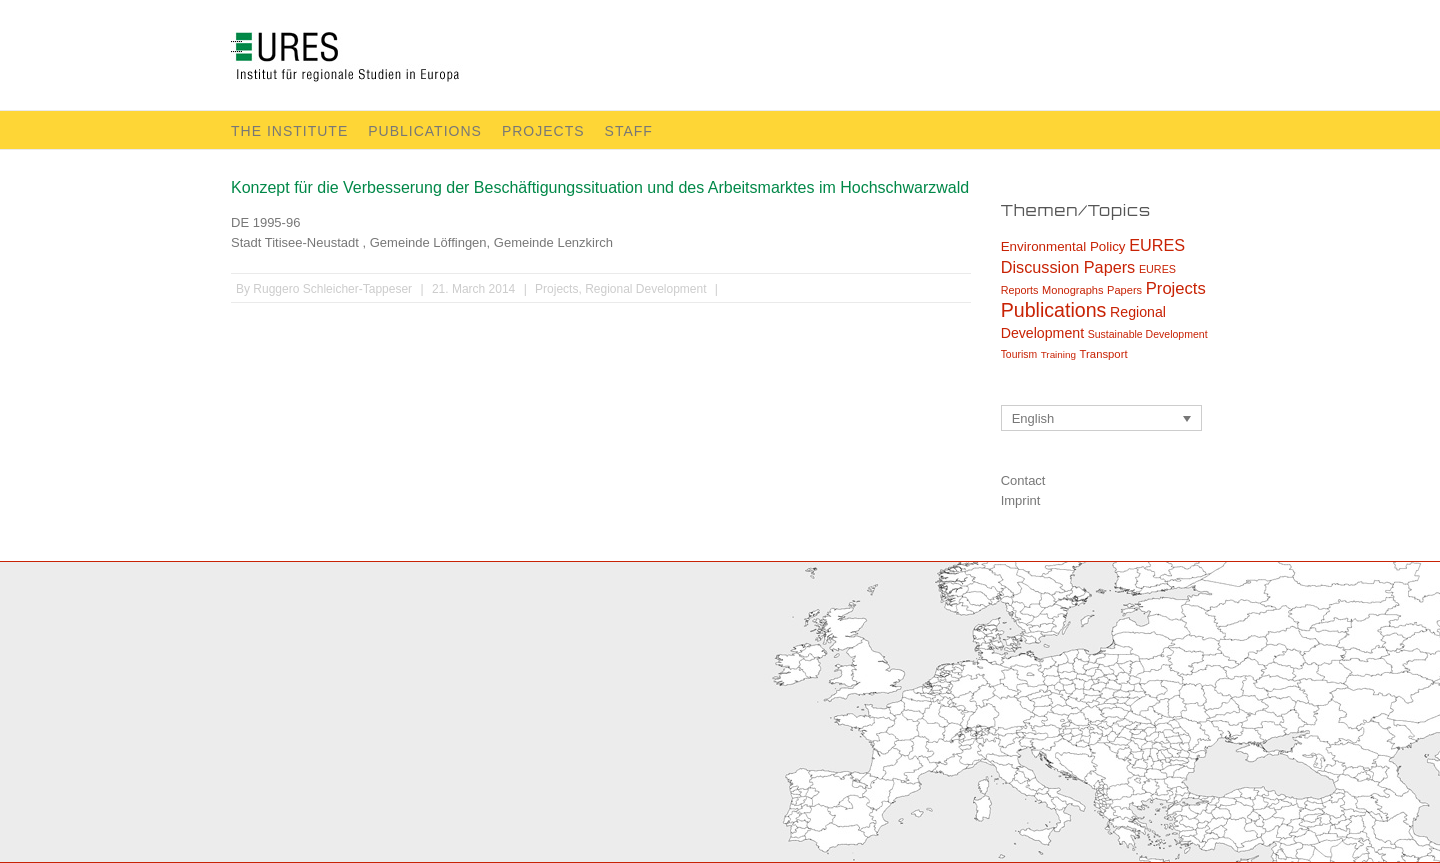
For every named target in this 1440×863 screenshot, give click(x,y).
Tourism (1019, 354)
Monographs (1072, 290)
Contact (1023, 480)
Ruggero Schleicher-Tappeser (332, 289)
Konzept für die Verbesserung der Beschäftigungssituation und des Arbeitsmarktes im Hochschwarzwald (600, 187)
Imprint (1021, 500)
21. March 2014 (473, 289)
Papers (1124, 290)
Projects (543, 131)
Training (1058, 354)
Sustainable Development (1148, 334)
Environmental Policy (1063, 246)
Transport (1104, 354)
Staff (629, 131)
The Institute (289, 131)
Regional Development (645, 289)
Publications (425, 131)
